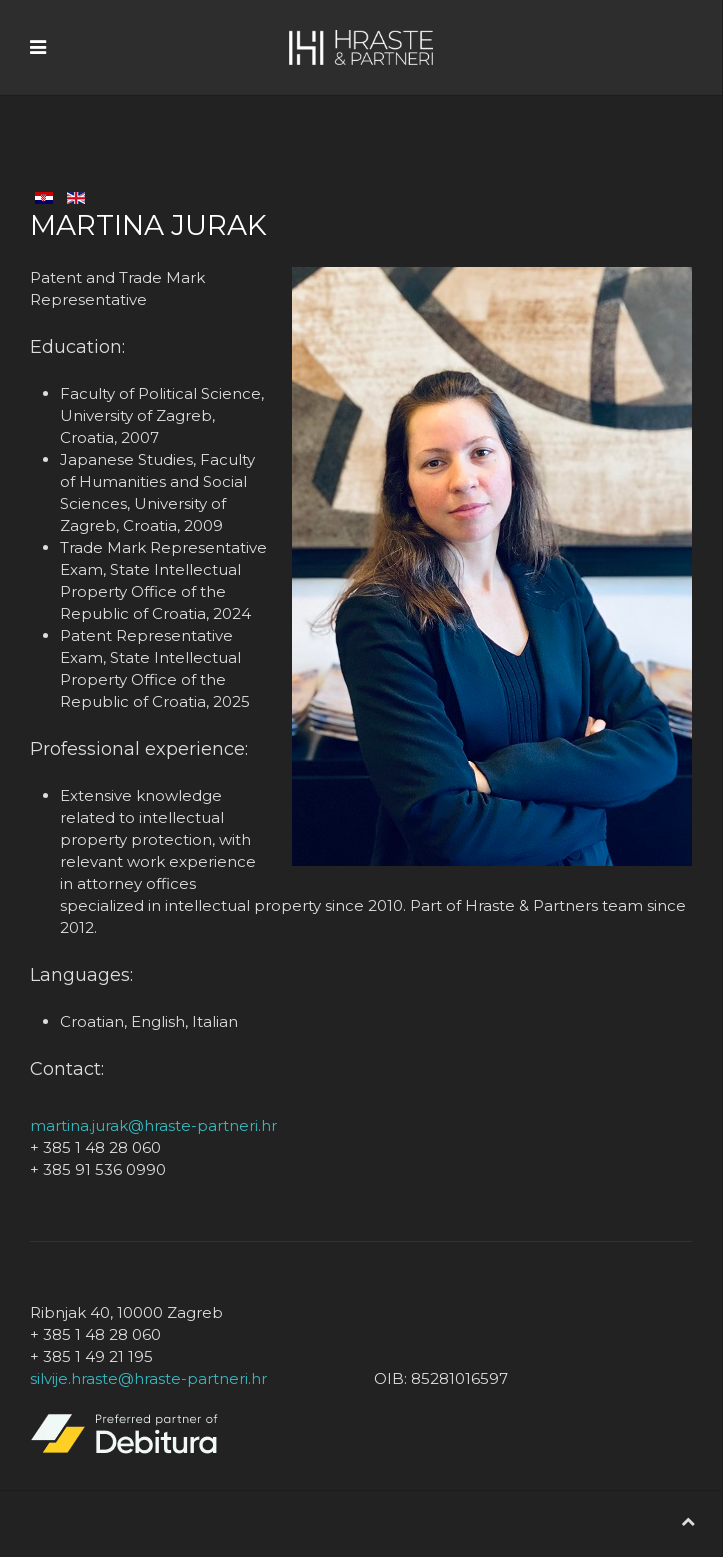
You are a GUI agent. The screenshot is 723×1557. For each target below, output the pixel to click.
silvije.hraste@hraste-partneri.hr (148, 1378)
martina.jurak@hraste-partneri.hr (153, 1125)
